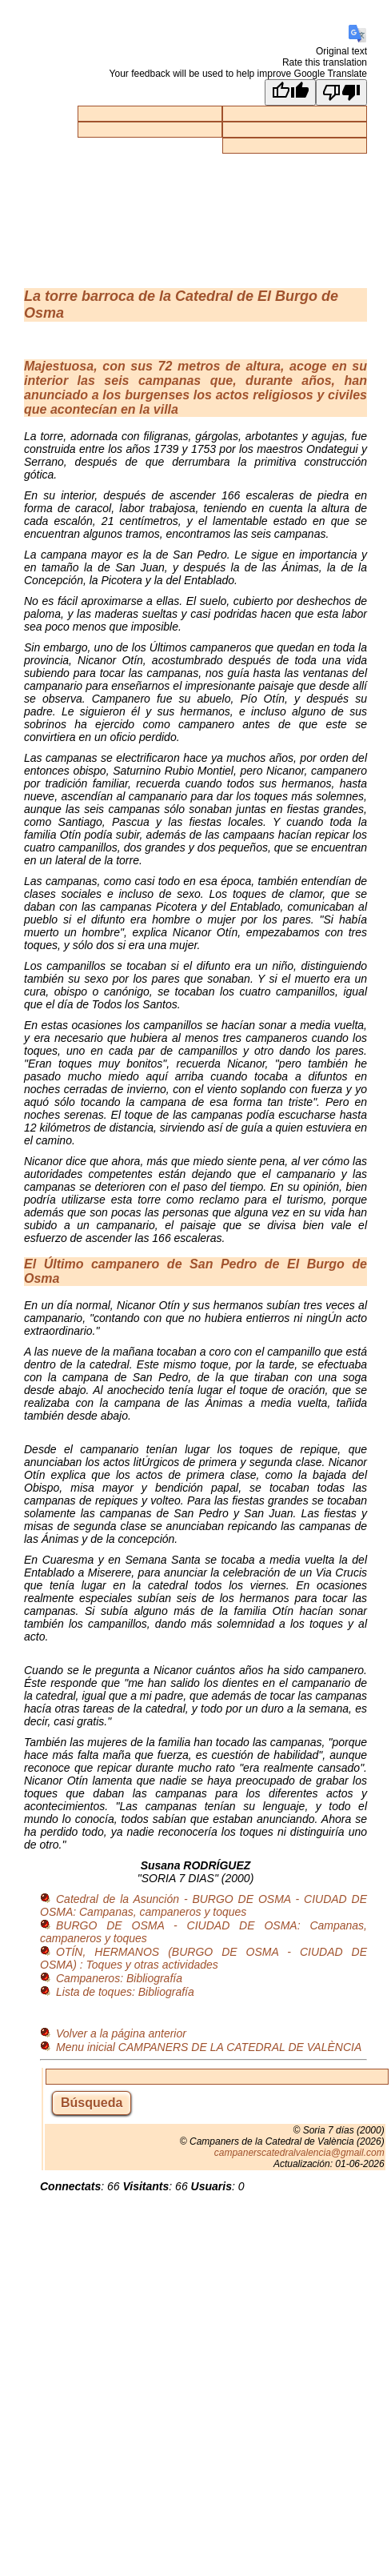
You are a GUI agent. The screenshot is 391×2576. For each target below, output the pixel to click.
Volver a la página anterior (121, 2033)
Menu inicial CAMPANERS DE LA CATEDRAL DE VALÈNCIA (208, 2047)
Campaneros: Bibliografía (119, 1978)
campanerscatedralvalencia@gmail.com (299, 2152)
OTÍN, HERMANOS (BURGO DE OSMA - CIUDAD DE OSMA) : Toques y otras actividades (203, 1958)
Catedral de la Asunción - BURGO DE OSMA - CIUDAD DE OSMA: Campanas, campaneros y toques (203, 1905)
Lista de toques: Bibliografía (125, 1991)
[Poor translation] (341, 92)
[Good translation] (290, 92)
